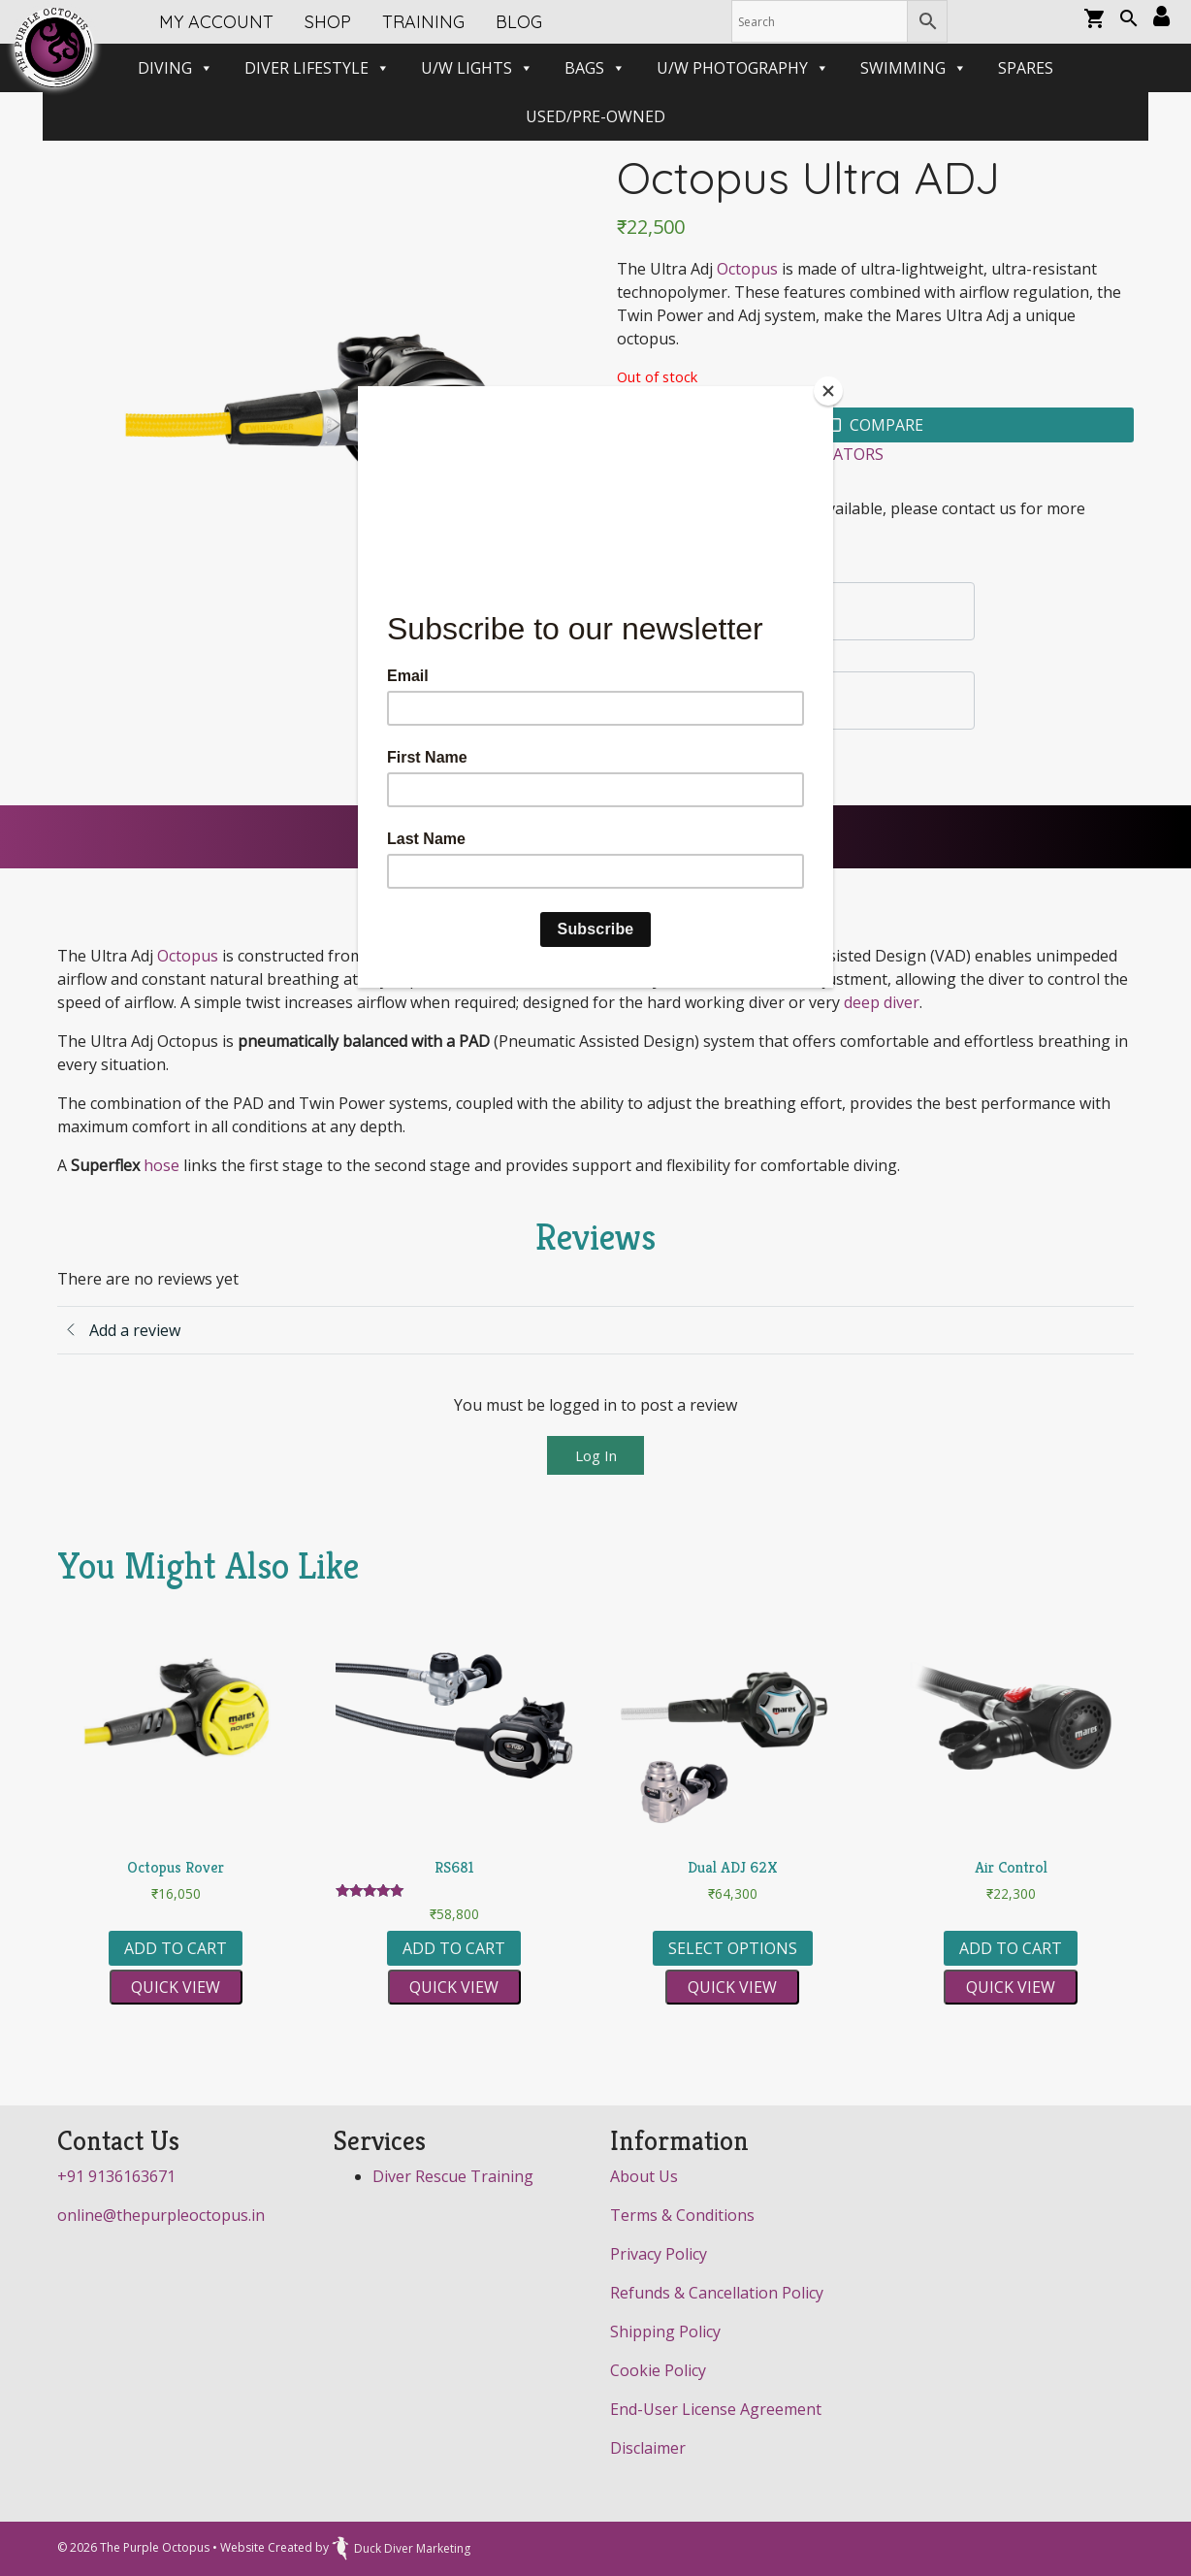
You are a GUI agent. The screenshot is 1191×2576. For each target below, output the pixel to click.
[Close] (828, 391)
